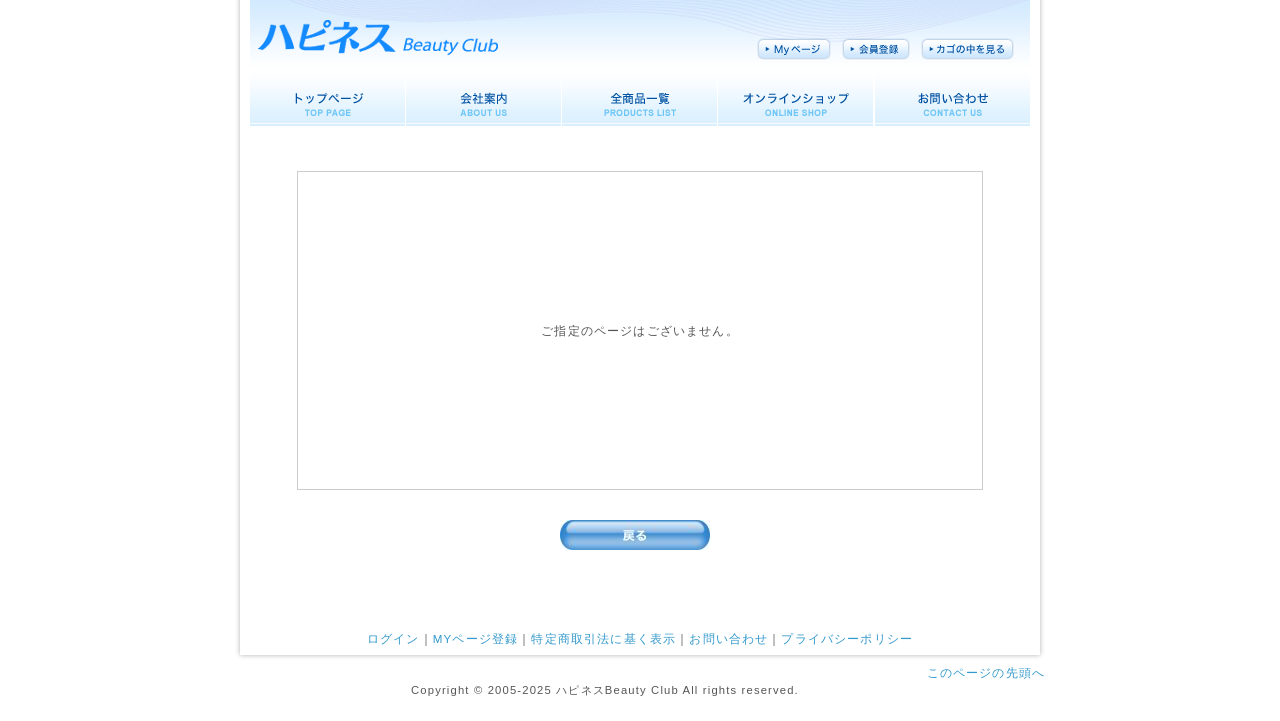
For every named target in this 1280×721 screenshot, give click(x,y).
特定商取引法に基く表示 (603, 638)
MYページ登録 (476, 638)
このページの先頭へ (986, 672)
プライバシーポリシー (847, 638)
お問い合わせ (728, 638)
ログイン (393, 638)
